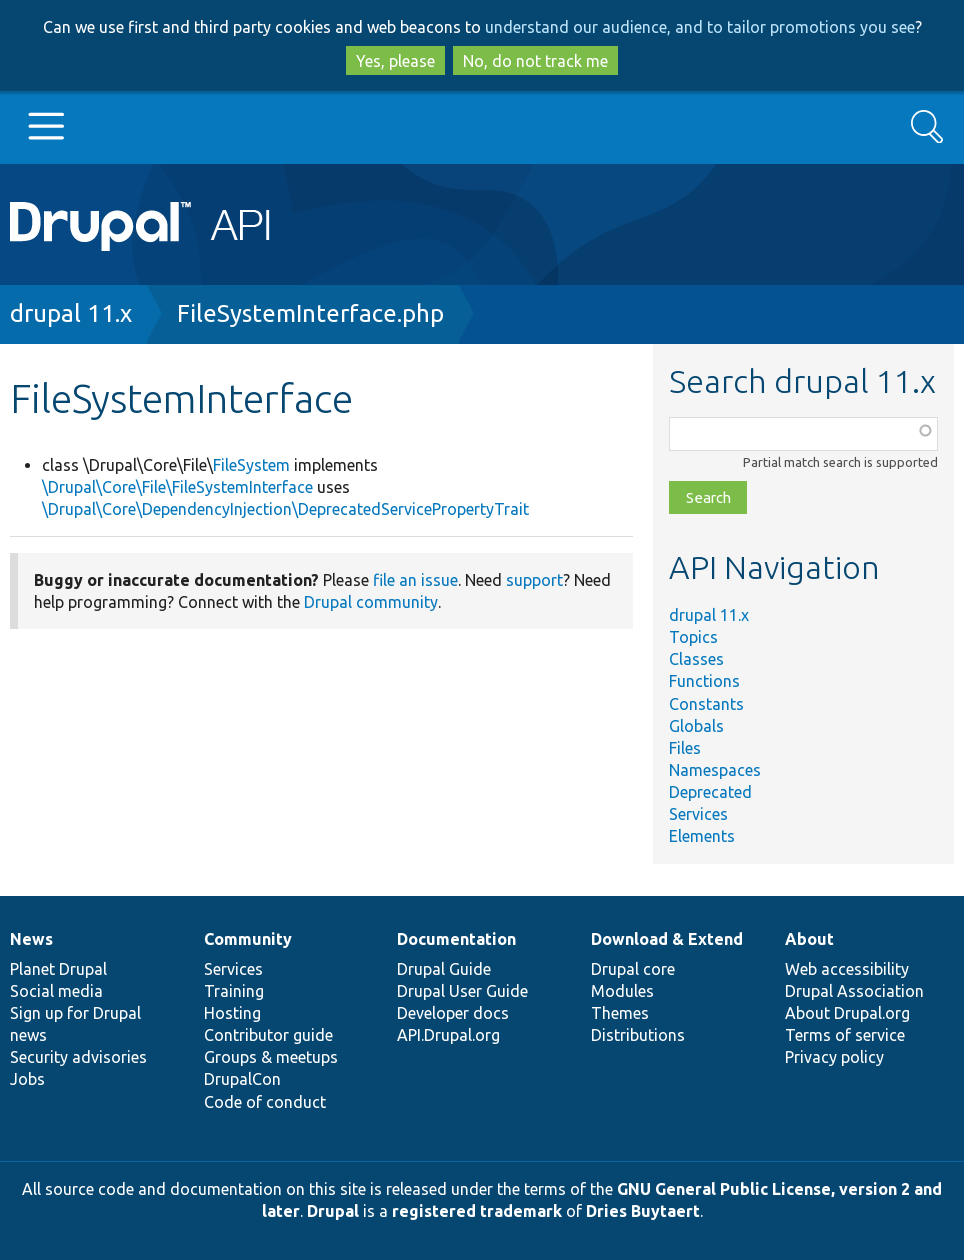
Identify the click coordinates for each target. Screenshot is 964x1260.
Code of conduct (265, 1102)
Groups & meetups (271, 1057)
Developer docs (453, 1013)
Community (248, 939)
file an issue (415, 580)
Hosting (232, 1013)
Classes (696, 659)
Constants (706, 704)
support (534, 580)
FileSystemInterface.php (310, 313)
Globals (696, 726)
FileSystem (251, 465)
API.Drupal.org (448, 1035)
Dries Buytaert (643, 1211)
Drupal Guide (444, 969)
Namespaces (715, 770)
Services (698, 814)
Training (234, 991)
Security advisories (78, 1057)
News (31, 939)
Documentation (456, 939)
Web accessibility (847, 969)
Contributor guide (268, 1035)
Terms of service (845, 1035)
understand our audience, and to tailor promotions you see (700, 27)
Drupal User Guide (462, 991)
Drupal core (633, 969)
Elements (702, 836)
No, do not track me (535, 61)
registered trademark (477, 1211)
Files (685, 748)
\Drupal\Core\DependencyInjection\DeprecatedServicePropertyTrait (285, 509)
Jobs (27, 1079)
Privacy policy (834, 1057)
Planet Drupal (58, 969)
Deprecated (710, 792)
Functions (704, 681)
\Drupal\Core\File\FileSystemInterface (177, 487)
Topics (693, 637)
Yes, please (395, 61)
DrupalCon (242, 1079)
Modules (622, 991)
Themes (620, 1013)
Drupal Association (854, 991)
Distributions (638, 1035)
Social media (56, 991)
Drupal (333, 1211)
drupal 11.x (71, 313)
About (809, 939)
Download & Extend (667, 939)
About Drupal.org (847, 1013)
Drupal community (371, 602)
